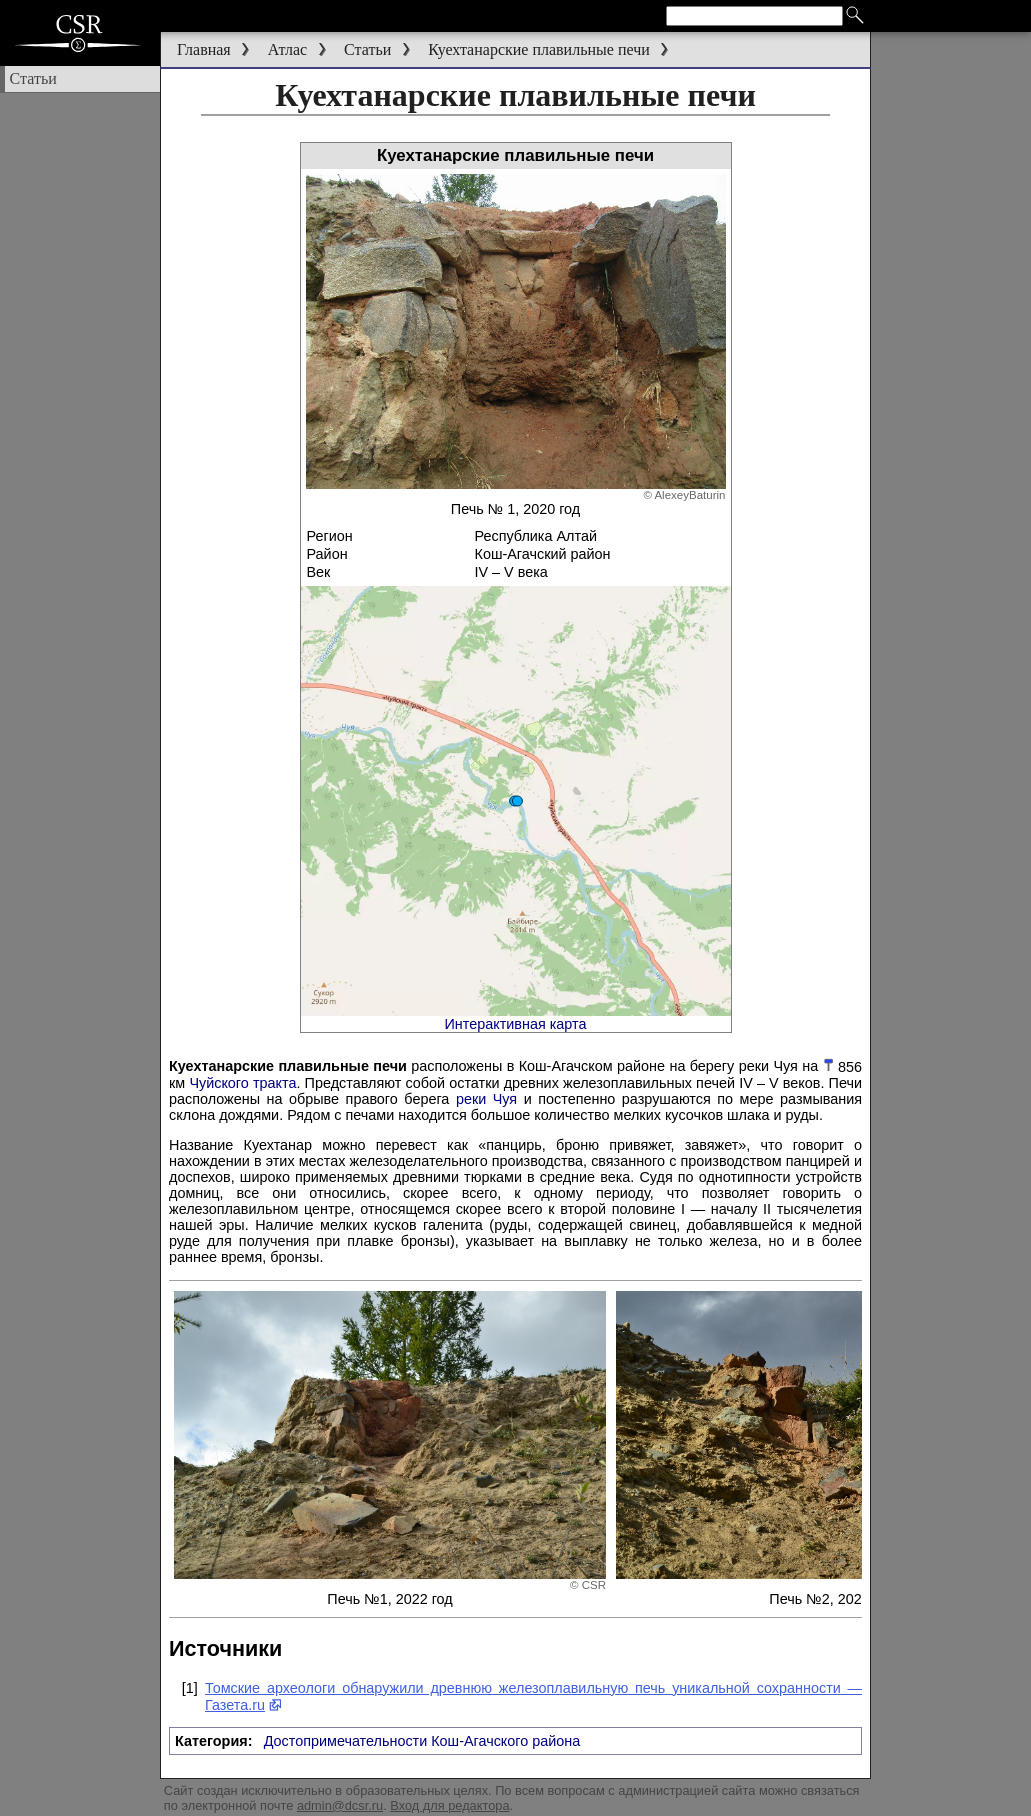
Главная (204, 49)
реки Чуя (486, 1099)
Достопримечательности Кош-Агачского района (422, 1741)
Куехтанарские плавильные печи (539, 49)
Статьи (367, 49)
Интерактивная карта (516, 1024)
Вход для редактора (449, 1805)
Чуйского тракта (242, 1083)
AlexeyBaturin (689, 495)
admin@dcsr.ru (340, 1805)
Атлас (288, 49)
